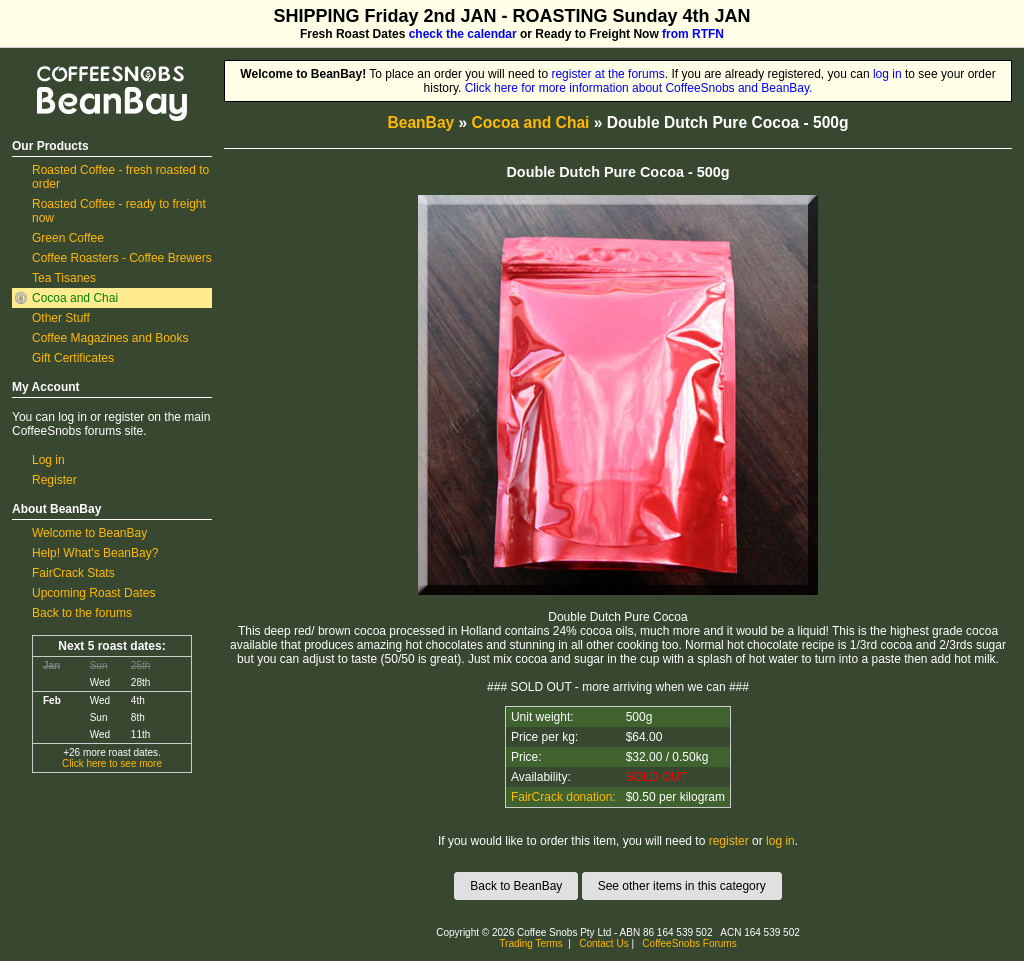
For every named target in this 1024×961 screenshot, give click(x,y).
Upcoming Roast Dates (93, 593)
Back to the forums (82, 613)
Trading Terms (530, 943)
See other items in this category (682, 886)
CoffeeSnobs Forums (689, 943)
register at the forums (607, 74)
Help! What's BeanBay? (95, 553)
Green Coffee (68, 238)
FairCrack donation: (563, 797)
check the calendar (463, 34)
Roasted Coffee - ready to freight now (119, 211)
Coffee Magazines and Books (110, 338)
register (729, 841)
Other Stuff (61, 318)
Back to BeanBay (516, 886)
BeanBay (420, 122)
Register (54, 480)
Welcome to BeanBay (89, 533)
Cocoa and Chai (75, 298)
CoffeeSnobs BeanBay (97, 67)
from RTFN (693, 34)
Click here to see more (112, 763)
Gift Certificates (73, 358)
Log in (48, 460)
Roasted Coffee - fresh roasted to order (120, 177)
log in (887, 74)
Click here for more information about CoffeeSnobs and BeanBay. (639, 88)
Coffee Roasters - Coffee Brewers (122, 258)
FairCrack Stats (73, 573)
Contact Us (603, 943)
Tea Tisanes (64, 278)
